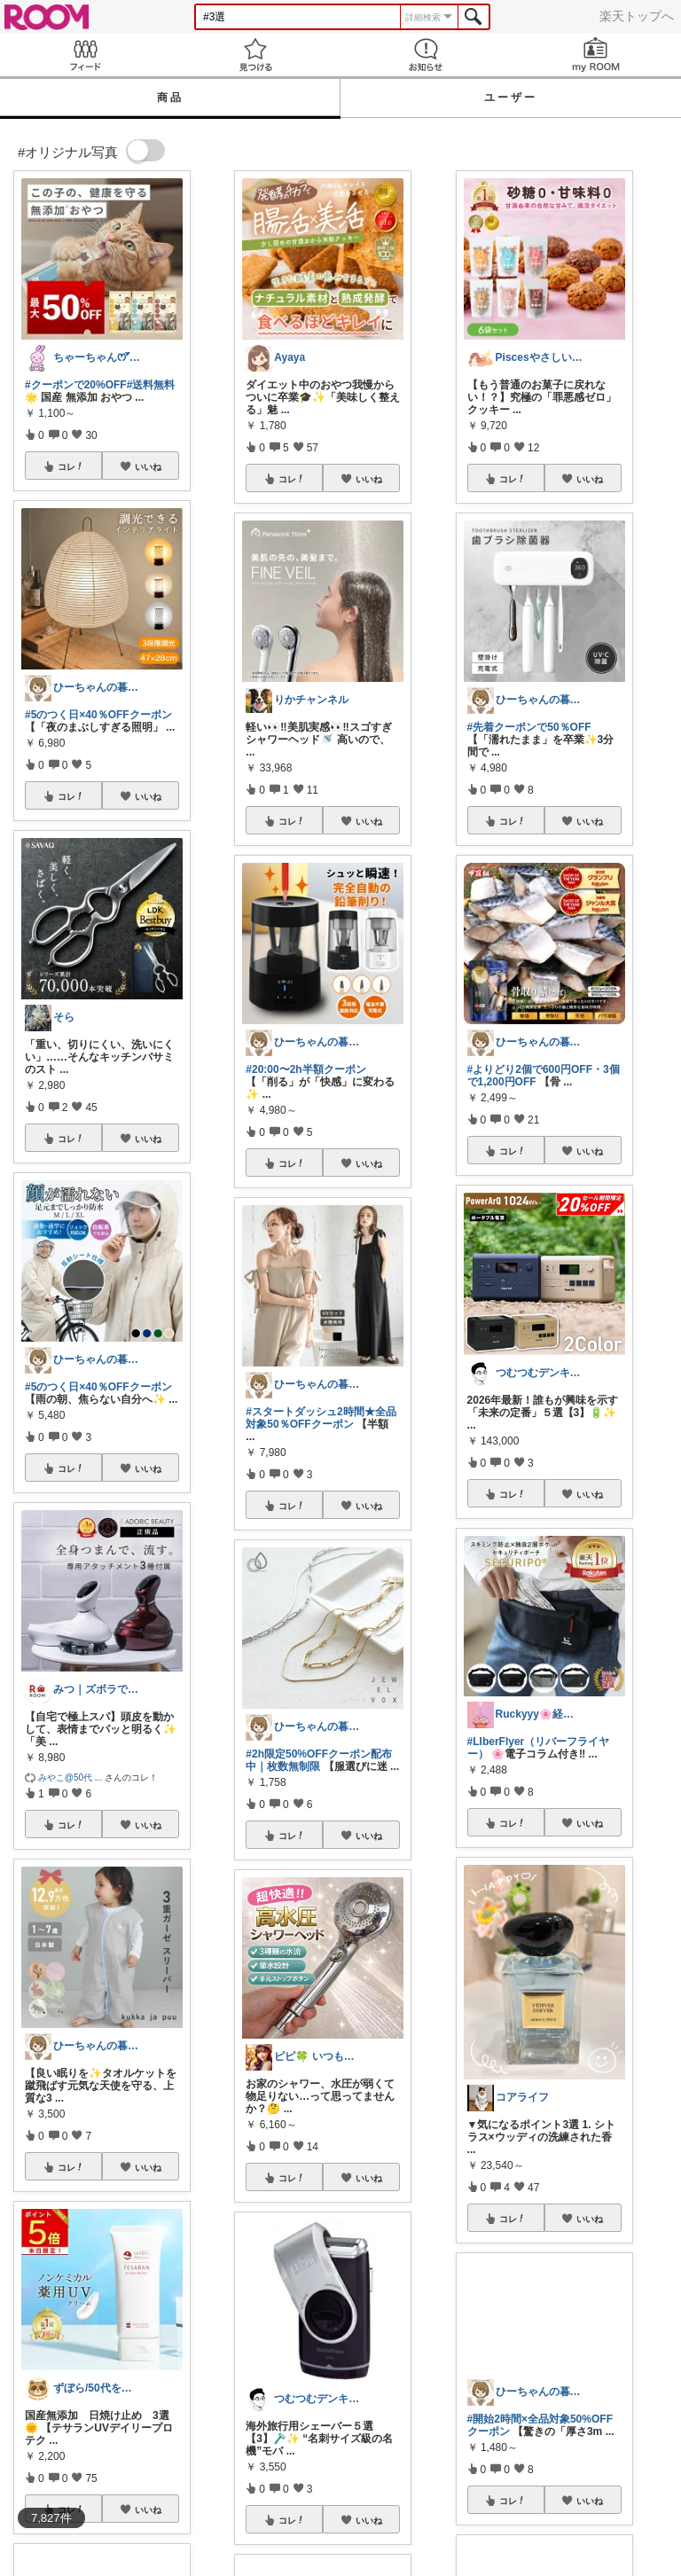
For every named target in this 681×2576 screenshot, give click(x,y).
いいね (148, 466)
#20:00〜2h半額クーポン (305, 1069)
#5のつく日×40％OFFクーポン (98, 715)
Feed (85, 54)
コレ (71, 466)
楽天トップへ (636, 16)
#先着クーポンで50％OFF (529, 727)
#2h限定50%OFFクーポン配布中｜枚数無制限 (319, 1760)
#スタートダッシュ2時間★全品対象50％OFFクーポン (320, 1417)
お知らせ (425, 54)
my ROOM (596, 54)
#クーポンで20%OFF (76, 385)
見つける (255, 54)
